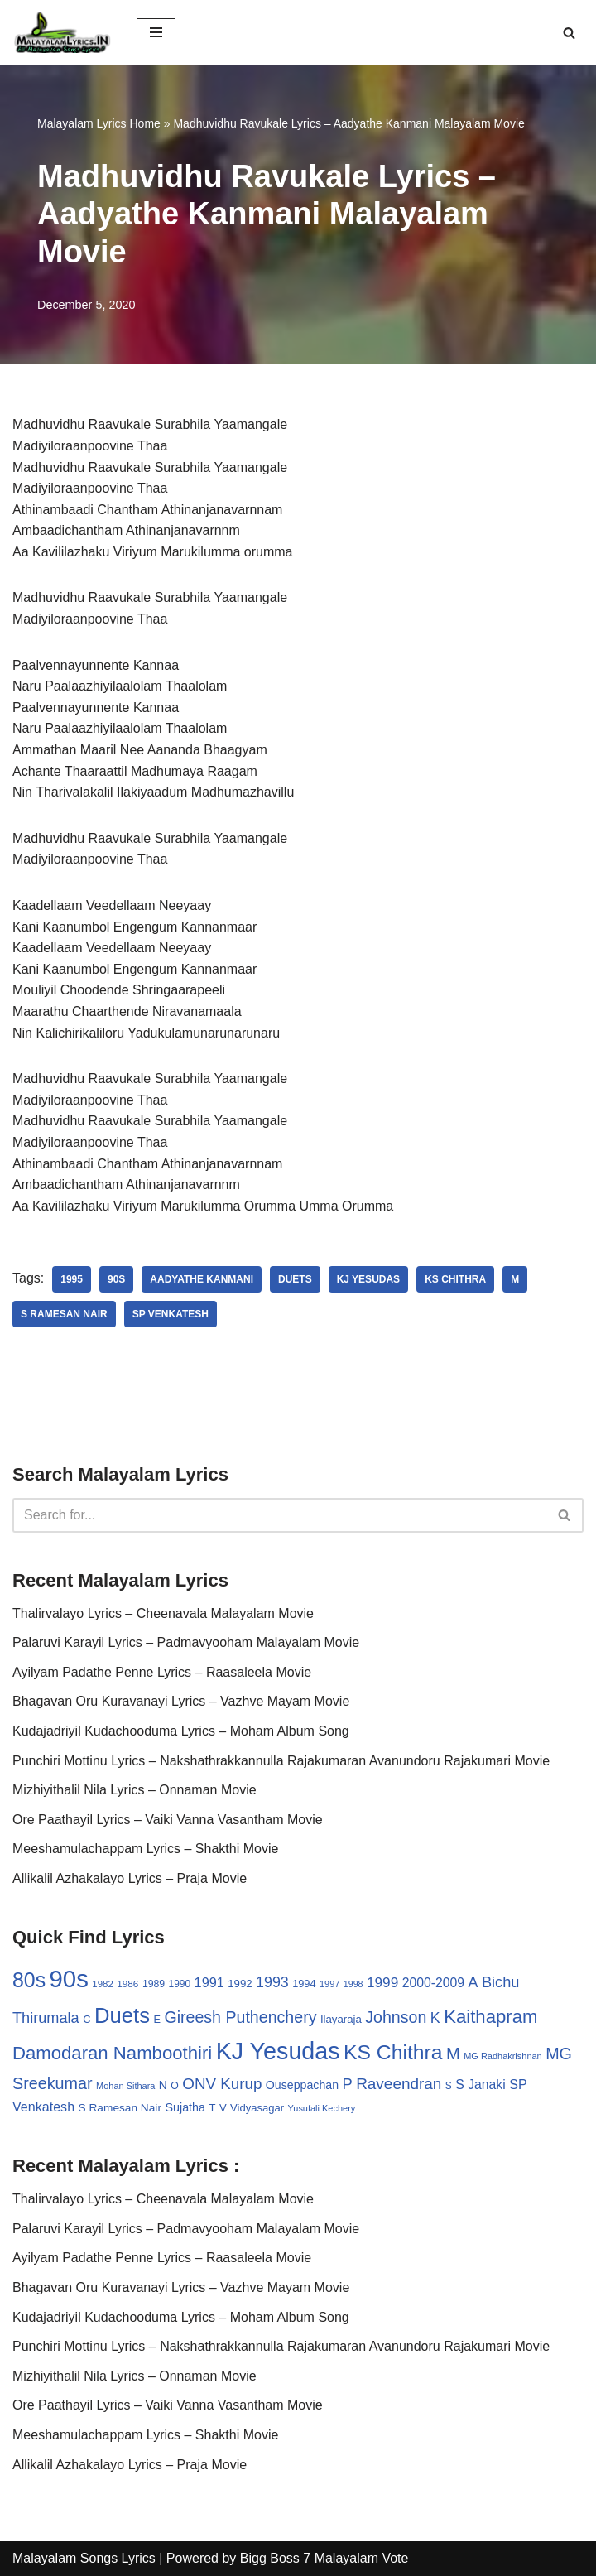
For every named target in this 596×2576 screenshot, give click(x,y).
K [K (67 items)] (435, 2018)
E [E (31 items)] (157, 2019)
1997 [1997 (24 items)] (329, 1984)
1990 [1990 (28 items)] (180, 1984)
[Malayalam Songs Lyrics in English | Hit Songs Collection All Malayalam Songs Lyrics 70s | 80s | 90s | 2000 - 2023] (62, 32)
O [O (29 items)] (175, 2086)
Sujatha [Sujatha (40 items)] (185, 2107)
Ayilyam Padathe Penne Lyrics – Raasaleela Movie (161, 1672)
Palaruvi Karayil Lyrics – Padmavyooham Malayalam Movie (185, 1642)
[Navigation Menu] (156, 32)
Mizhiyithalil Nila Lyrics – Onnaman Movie (134, 1790)
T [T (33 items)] (212, 2108)
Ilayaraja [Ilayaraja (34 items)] (341, 2019)
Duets (295, 1279)
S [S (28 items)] (448, 2086)
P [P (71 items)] (347, 2083)
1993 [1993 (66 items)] (272, 1982)
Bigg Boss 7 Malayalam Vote (324, 2558)
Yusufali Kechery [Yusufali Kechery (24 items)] (322, 2108)
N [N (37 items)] (163, 2085)
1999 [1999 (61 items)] (382, 1982)
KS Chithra (455, 1279)
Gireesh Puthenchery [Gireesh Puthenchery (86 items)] (240, 2017)
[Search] (569, 32)
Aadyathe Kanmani (201, 1279)
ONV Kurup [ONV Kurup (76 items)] (222, 2083)
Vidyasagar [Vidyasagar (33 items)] (257, 2108)
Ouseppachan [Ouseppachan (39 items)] (302, 2085)
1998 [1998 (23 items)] (353, 1984)
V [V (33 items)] (223, 2108)
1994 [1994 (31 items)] (303, 1983)
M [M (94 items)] (453, 2053)
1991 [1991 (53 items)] (209, 1982)
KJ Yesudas (368, 1279)
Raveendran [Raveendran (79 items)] (398, 2083)
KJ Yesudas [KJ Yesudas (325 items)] (278, 2051)
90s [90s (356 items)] (69, 1978)
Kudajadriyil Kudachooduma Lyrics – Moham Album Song (180, 1731)
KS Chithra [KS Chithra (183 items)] (393, 2052)
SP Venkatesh (170, 1314)
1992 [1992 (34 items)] (240, 1983)
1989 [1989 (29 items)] (153, 1984)
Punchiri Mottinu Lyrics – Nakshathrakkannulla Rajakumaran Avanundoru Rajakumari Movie (281, 1761)
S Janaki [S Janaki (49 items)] (480, 2085)
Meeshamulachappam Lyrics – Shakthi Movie (145, 1849)
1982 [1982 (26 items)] (102, 1984)
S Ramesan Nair (64, 1314)
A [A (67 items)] (473, 1982)
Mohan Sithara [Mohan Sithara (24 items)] (125, 2086)
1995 (71, 1279)
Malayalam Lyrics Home (99, 123)
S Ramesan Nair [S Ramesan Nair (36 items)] (120, 2108)
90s (116, 1279)
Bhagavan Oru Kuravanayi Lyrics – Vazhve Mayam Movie (180, 1701)
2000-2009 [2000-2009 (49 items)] (433, 1983)
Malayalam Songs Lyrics (84, 2558)
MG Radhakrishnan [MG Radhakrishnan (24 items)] (503, 2056)
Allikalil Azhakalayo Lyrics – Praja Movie (129, 1878)
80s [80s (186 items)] (29, 1979)
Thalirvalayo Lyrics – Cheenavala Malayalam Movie (163, 1613)
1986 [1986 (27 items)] (127, 1983)
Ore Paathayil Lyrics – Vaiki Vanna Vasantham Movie (167, 1820)
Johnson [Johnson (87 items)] (395, 2017)
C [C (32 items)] (86, 2019)
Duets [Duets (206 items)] (122, 2015)
